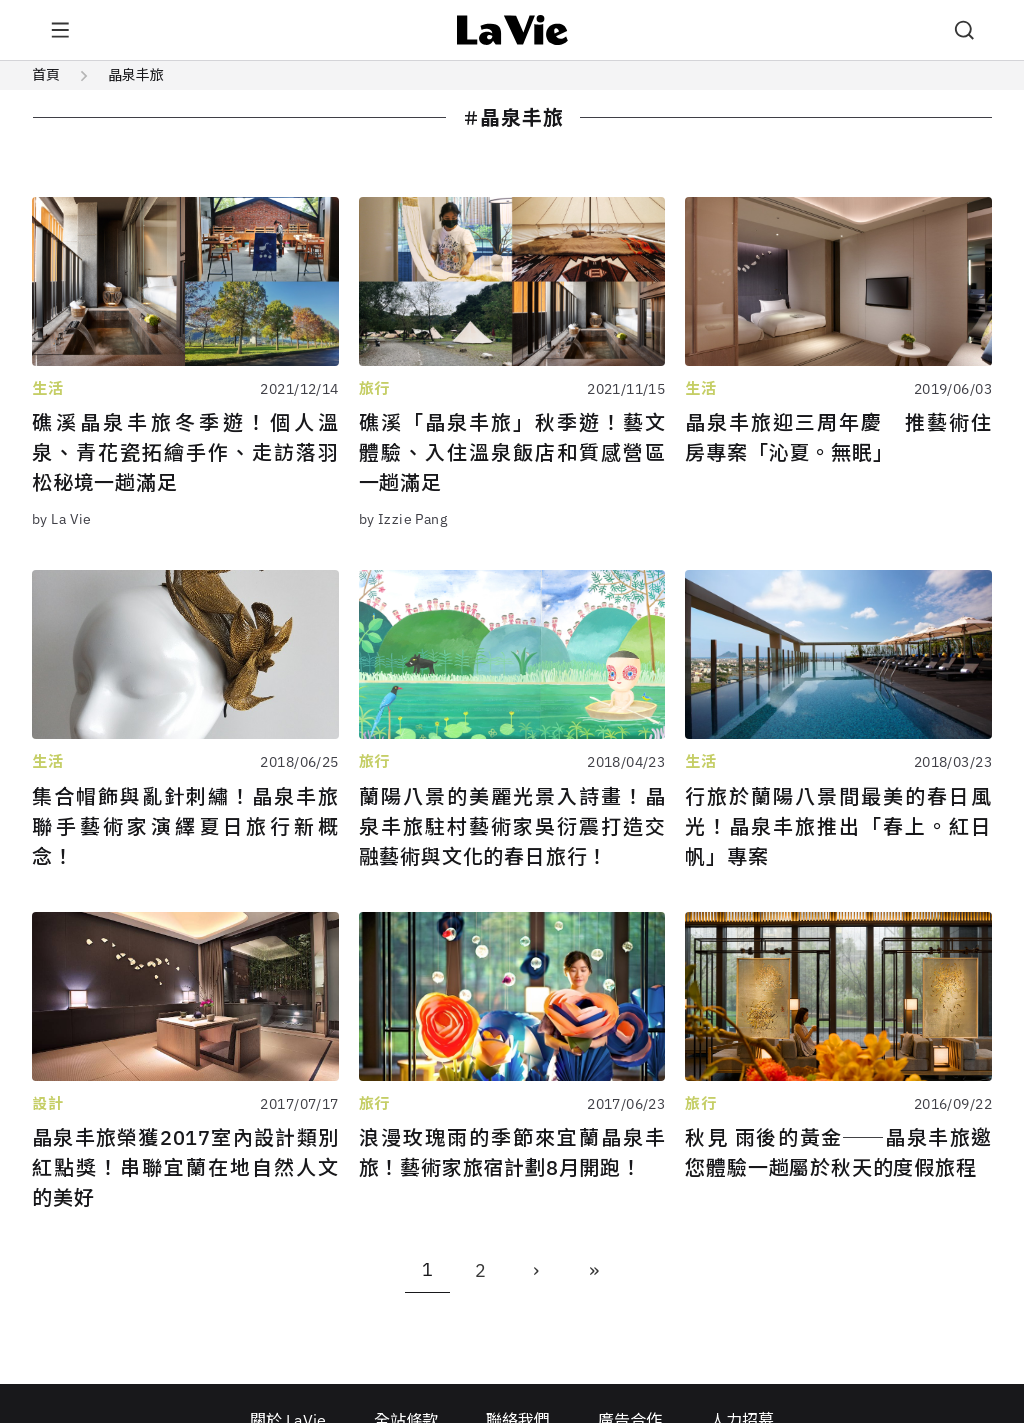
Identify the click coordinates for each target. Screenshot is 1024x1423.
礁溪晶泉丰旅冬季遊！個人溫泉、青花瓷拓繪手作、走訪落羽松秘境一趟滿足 (185, 452)
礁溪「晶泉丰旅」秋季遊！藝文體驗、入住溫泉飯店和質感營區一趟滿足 (512, 452)
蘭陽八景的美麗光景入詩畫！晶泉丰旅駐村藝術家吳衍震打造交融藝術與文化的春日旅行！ (512, 826)
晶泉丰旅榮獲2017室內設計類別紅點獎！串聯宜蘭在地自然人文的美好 (185, 1167)
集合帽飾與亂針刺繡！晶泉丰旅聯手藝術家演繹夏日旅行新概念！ (185, 826)
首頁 (46, 75)
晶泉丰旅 (136, 75)
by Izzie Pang (403, 519)
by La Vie (62, 519)
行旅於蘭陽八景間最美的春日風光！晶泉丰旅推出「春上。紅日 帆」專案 (838, 826)
